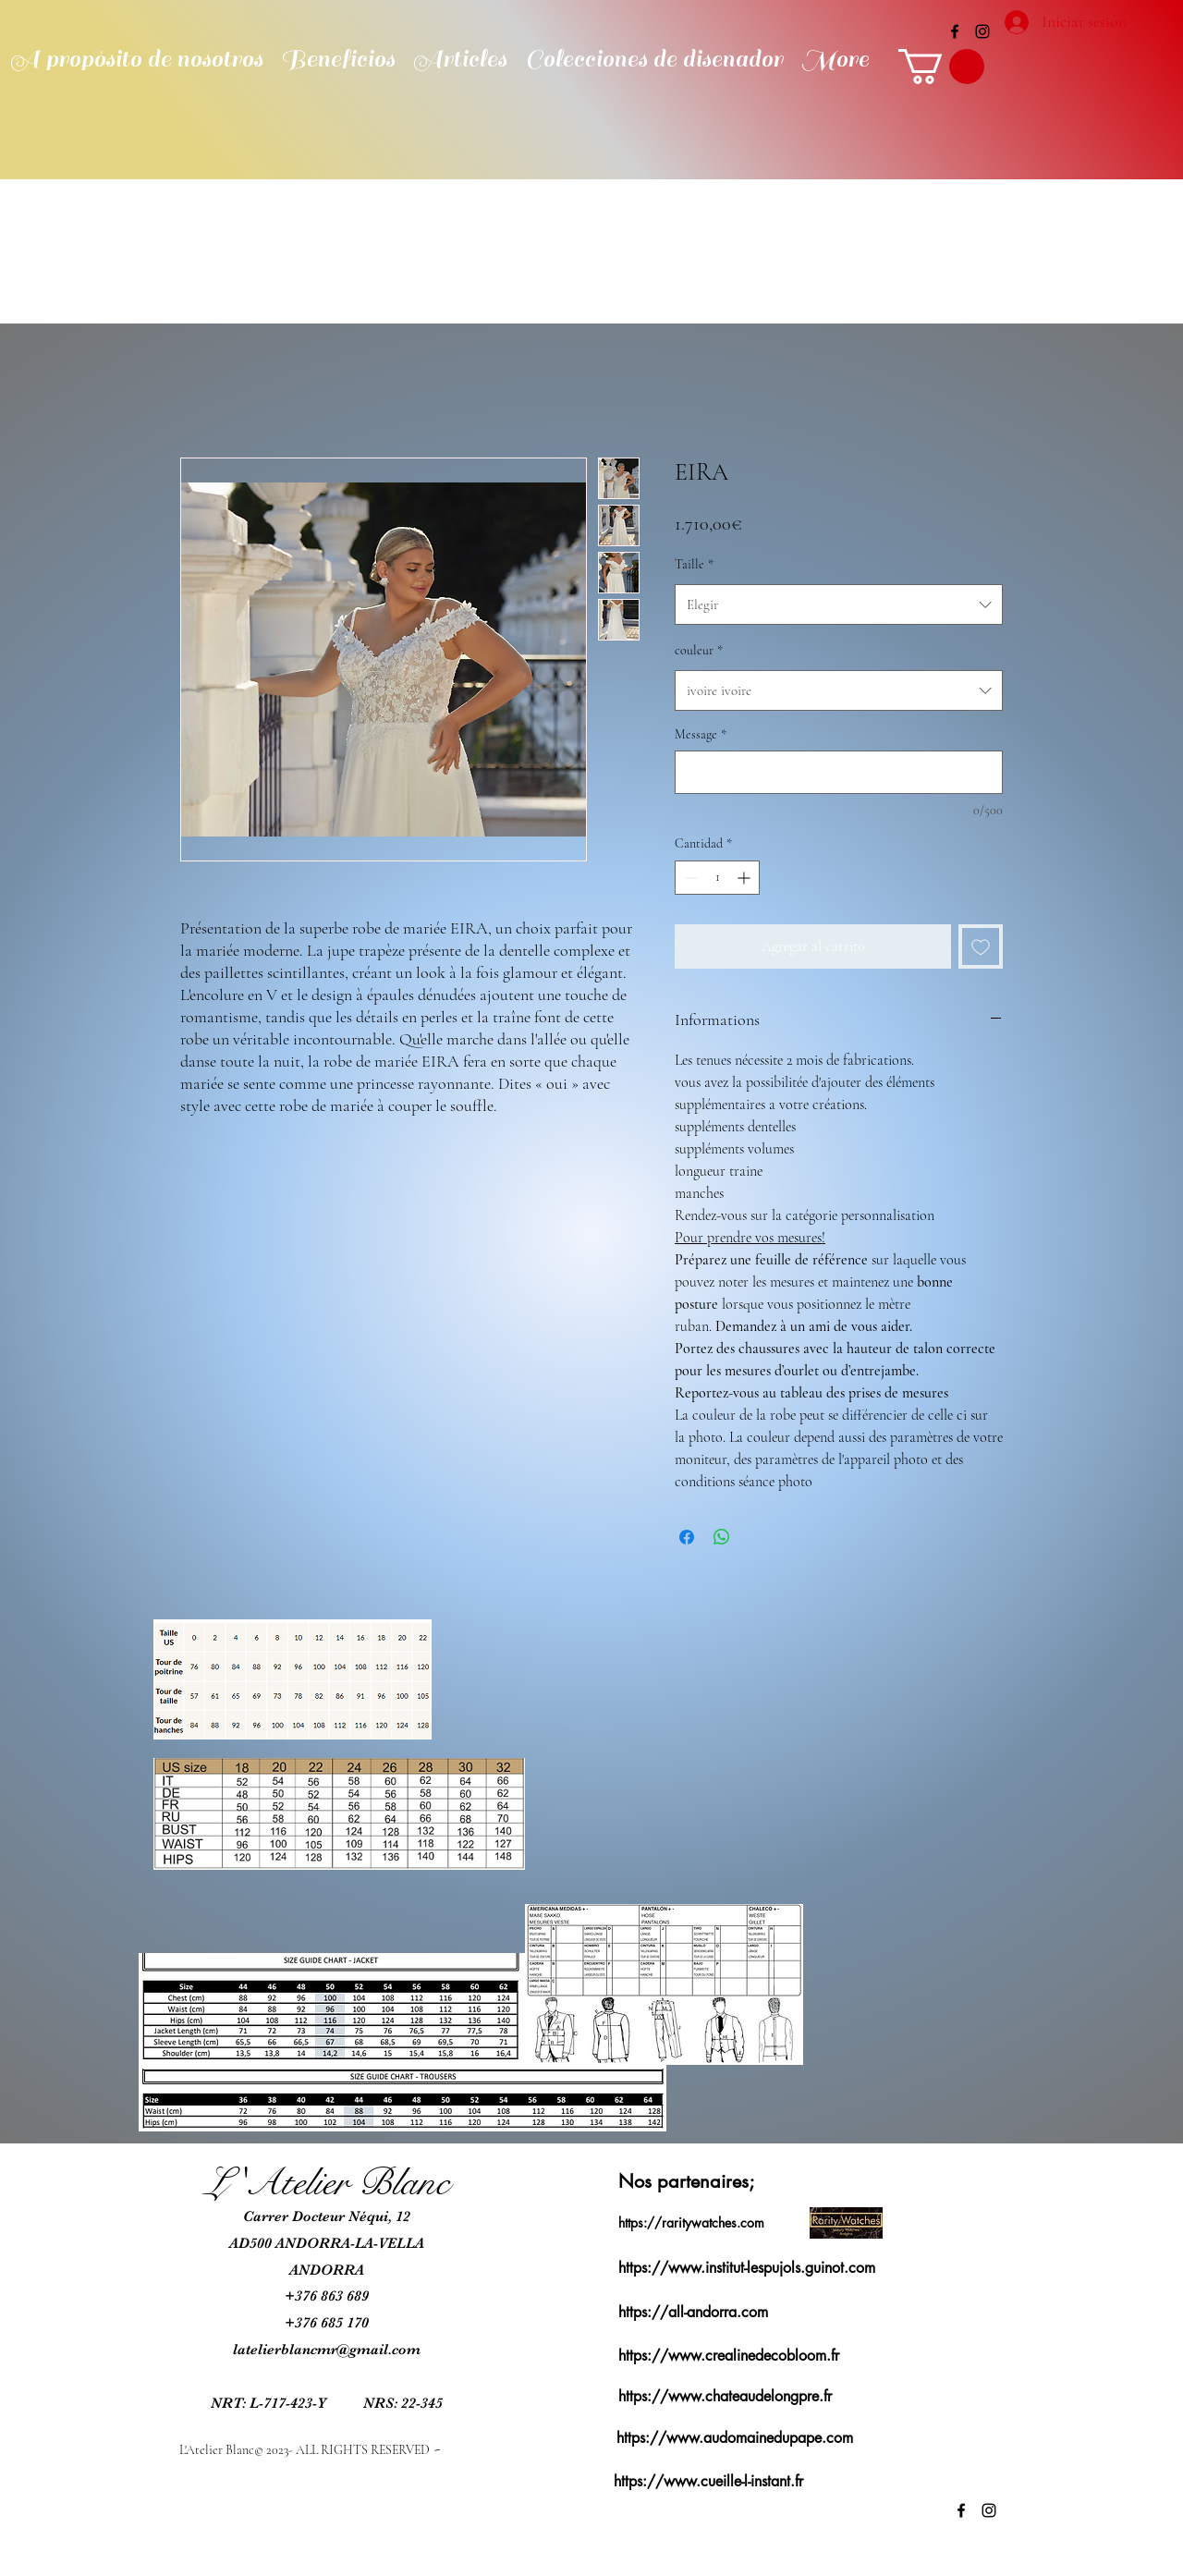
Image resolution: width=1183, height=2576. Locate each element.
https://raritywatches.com (691, 2222)
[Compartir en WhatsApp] (722, 1537)
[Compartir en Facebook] (687, 1537)
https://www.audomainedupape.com (734, 2438)
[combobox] (839, 604)
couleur (699, 650)
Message (700, 734)
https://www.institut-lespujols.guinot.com (746, 2267)
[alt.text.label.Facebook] (954, 31)
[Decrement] (689, 877)
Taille (694, 564)
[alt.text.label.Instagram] (982, 31)
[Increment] (745, 877)
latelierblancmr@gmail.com (327, 2349)
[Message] (839, 772)
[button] (941, 66)
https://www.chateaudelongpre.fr (725, 2396)
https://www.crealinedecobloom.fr (728, 2355)
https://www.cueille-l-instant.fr (708, 2481)
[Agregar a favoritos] (980, 946)
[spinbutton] (717, 877)
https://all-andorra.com (693, 2312)
